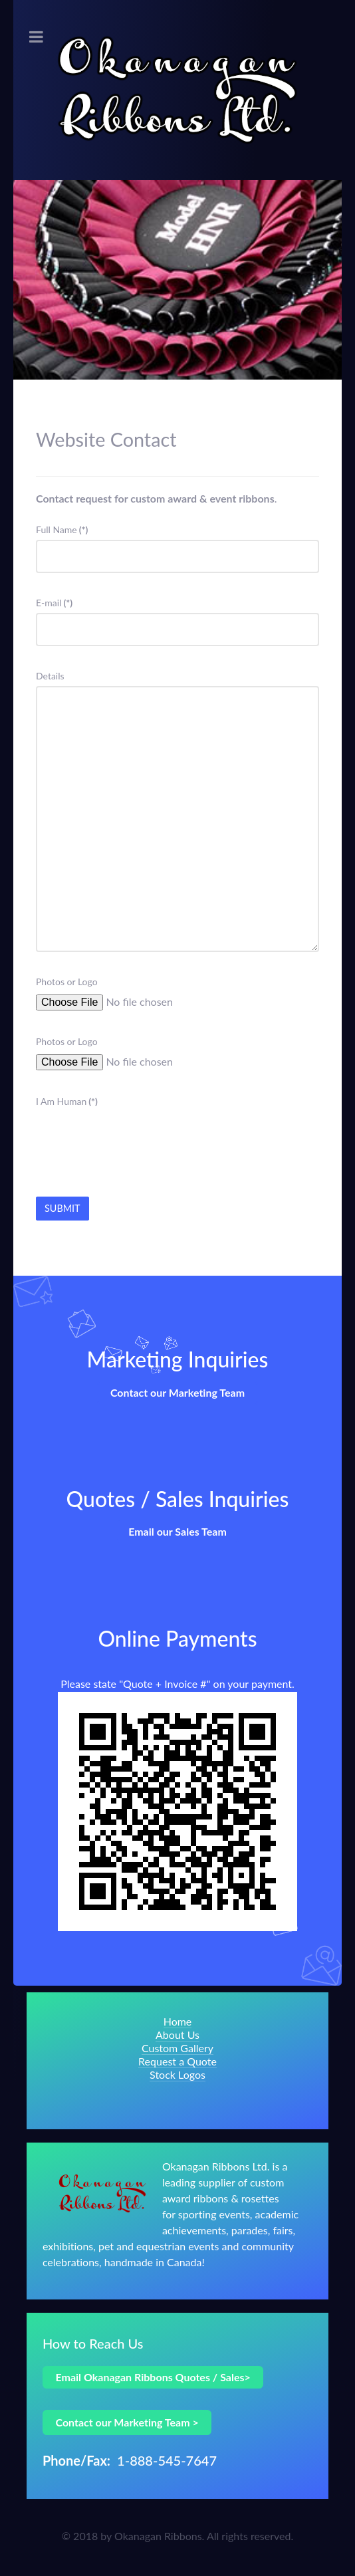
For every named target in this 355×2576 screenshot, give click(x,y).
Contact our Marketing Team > (126, 2422)
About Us (177, 2034)
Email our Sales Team (177, 1531)
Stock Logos (177, 2074)
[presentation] (137, 1137)
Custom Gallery (177, 2048)
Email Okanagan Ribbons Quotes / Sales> (152, 2377)
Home (178, 2021)
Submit (62, 1208)
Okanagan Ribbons (158, 2535)
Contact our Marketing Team (177, 1392)
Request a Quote (177, 2061)
